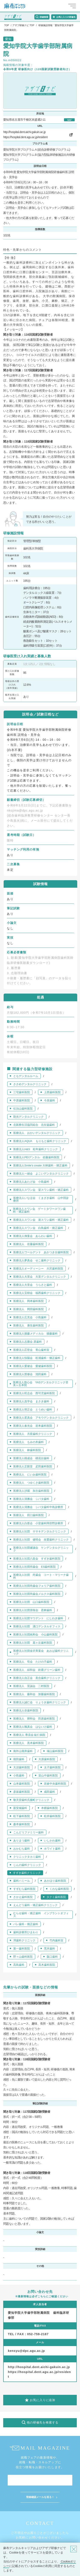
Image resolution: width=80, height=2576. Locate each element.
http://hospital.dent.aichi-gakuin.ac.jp (24, 132)
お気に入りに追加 (42, 2400)
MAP (69, 120)
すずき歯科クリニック (27, 1872)
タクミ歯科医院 (56, 1897)
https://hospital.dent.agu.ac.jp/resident (25, 137)
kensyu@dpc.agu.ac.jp (26, 2350)
